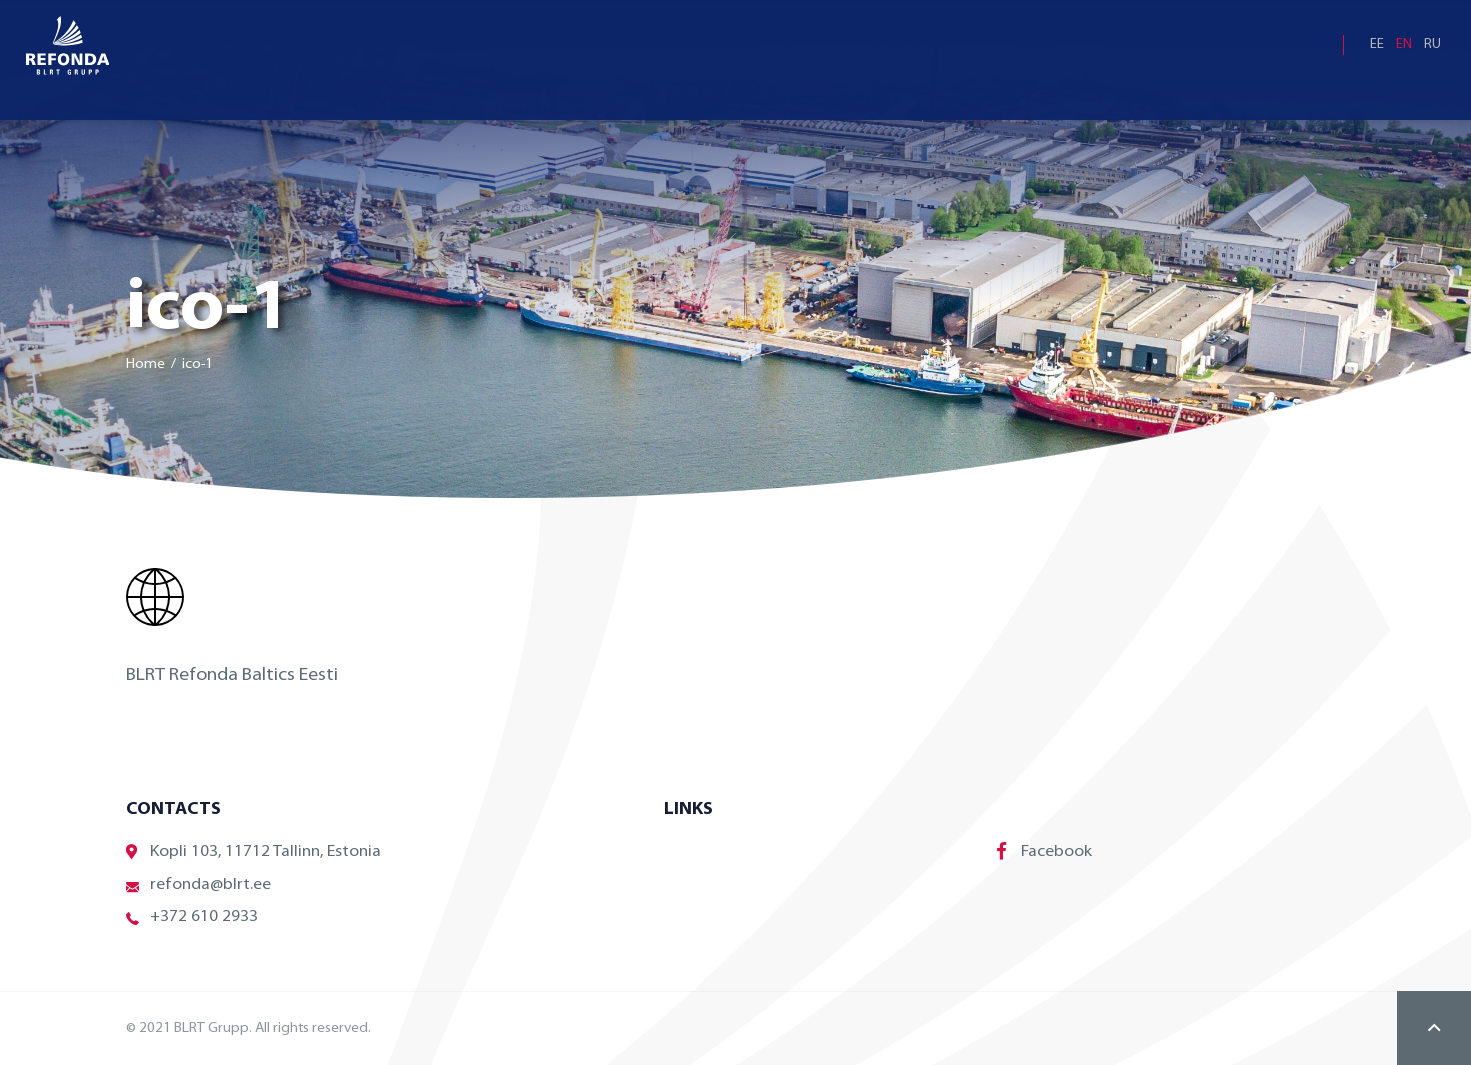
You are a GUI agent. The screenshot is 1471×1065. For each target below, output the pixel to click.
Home (145, 364)
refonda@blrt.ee (198, 885)
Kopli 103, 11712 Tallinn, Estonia (253, 852)
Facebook (1044, 851)
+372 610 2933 (192, 917)
